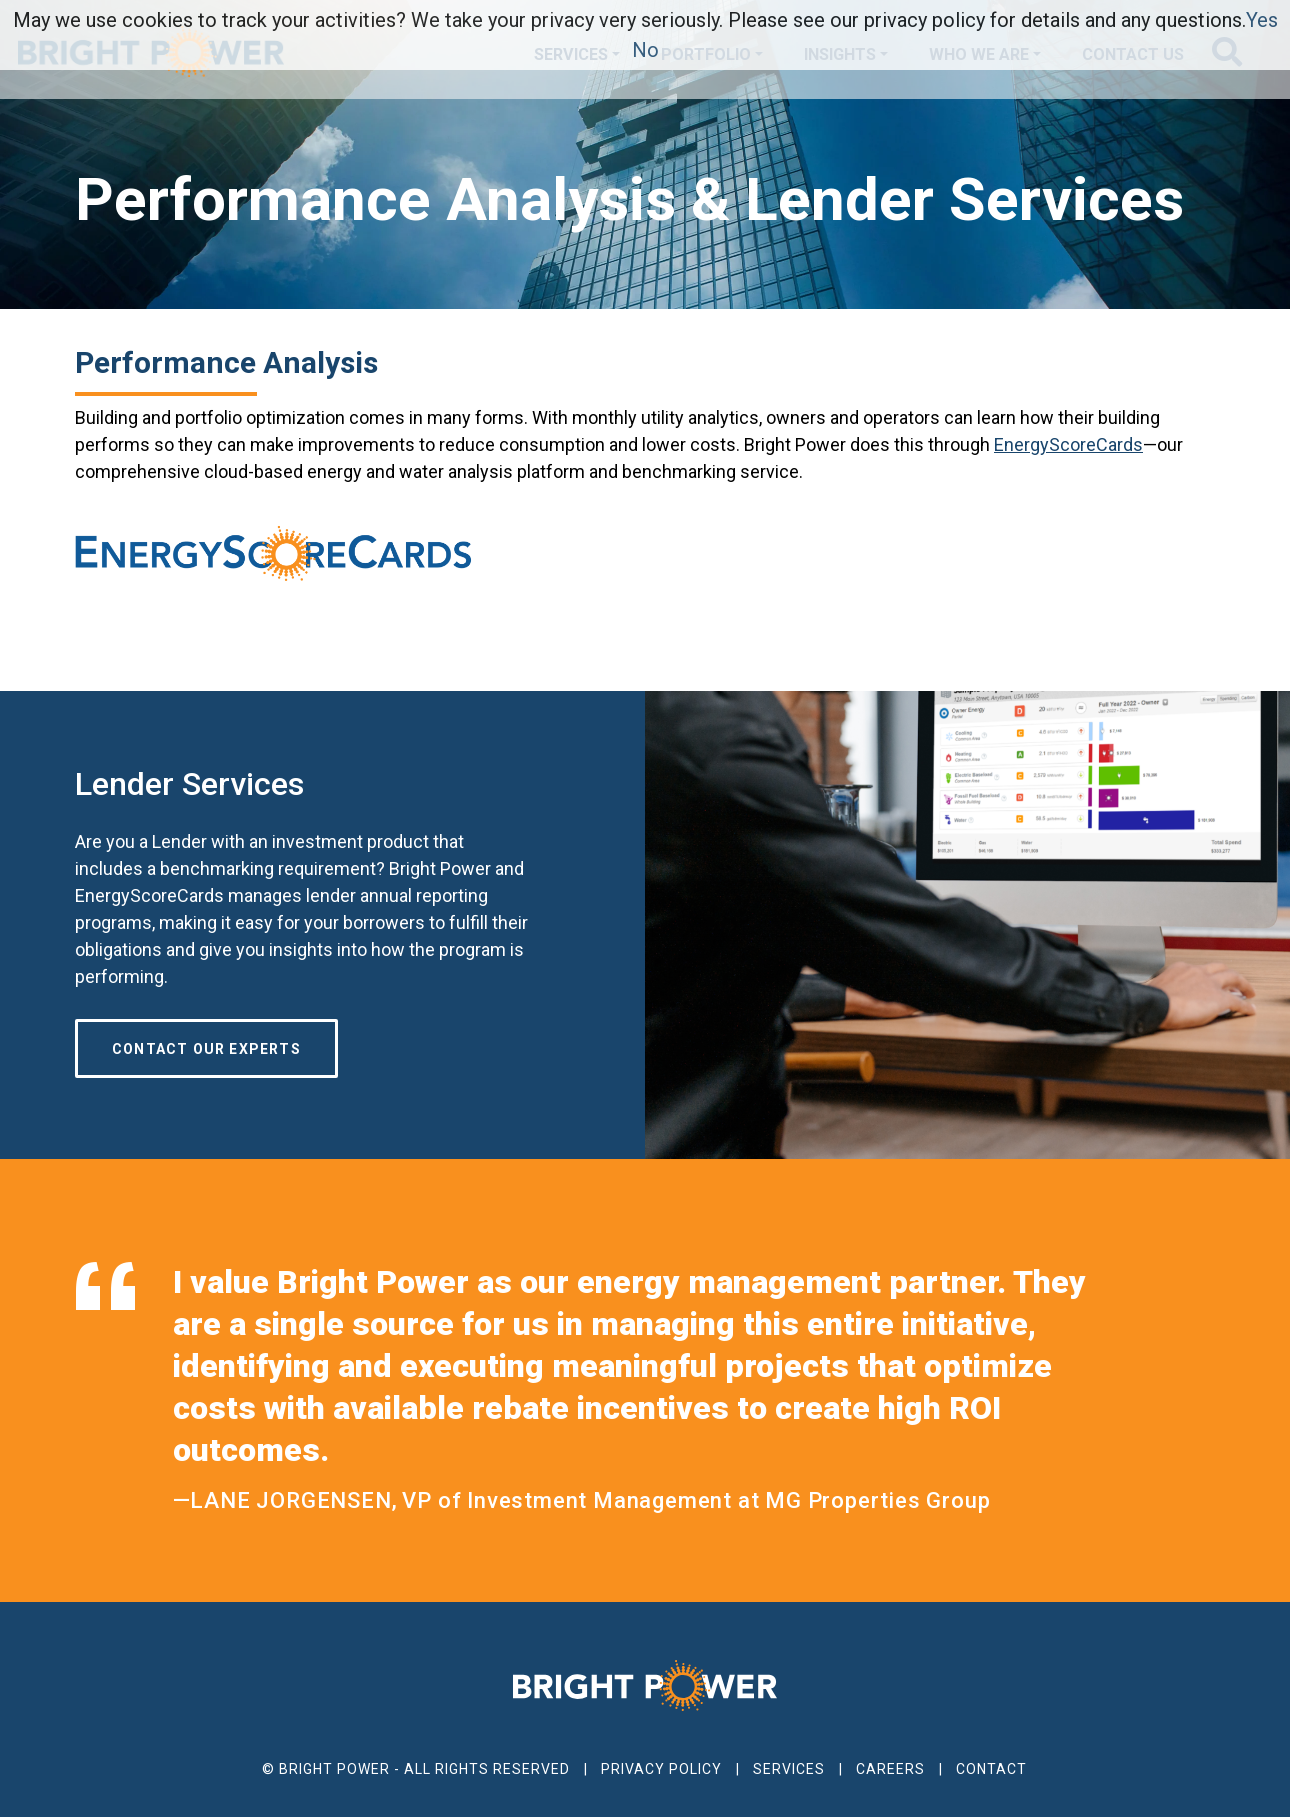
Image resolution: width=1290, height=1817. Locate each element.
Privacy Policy (661, 1769)
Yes (1262, 20)
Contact (991, 1769)
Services (789, 1769)
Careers (890, 1769)
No (645, 50)
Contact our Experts (206, 1049)
